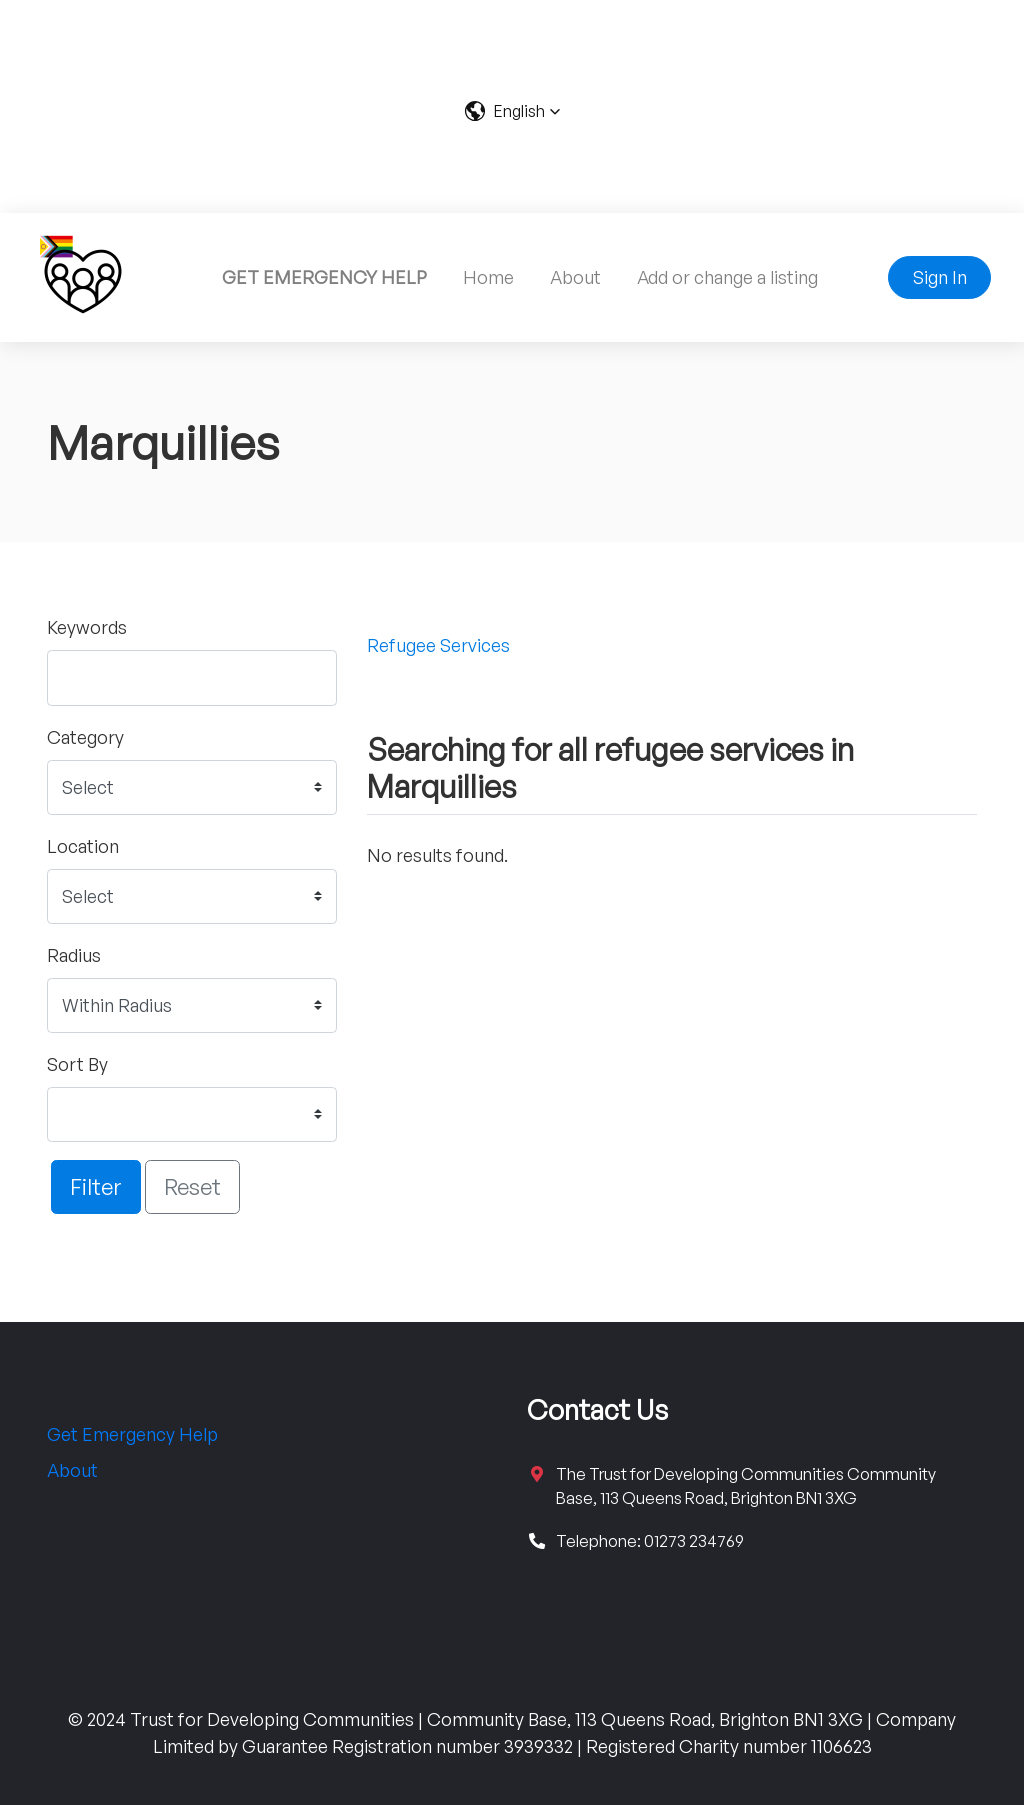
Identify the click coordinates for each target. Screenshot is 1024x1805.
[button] (512, 111)
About (575, 277)
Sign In (940, 277)
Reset (192, 1186)
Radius (74, 955)
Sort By (77, 1064)
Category (85, 737)
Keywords (87, 627)
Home (488, 277)
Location (83, 846)
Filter (96, 1186)
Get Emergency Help (132, 1434)
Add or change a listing (727, 277)
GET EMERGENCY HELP (324, 277)
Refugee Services (438, 645)
